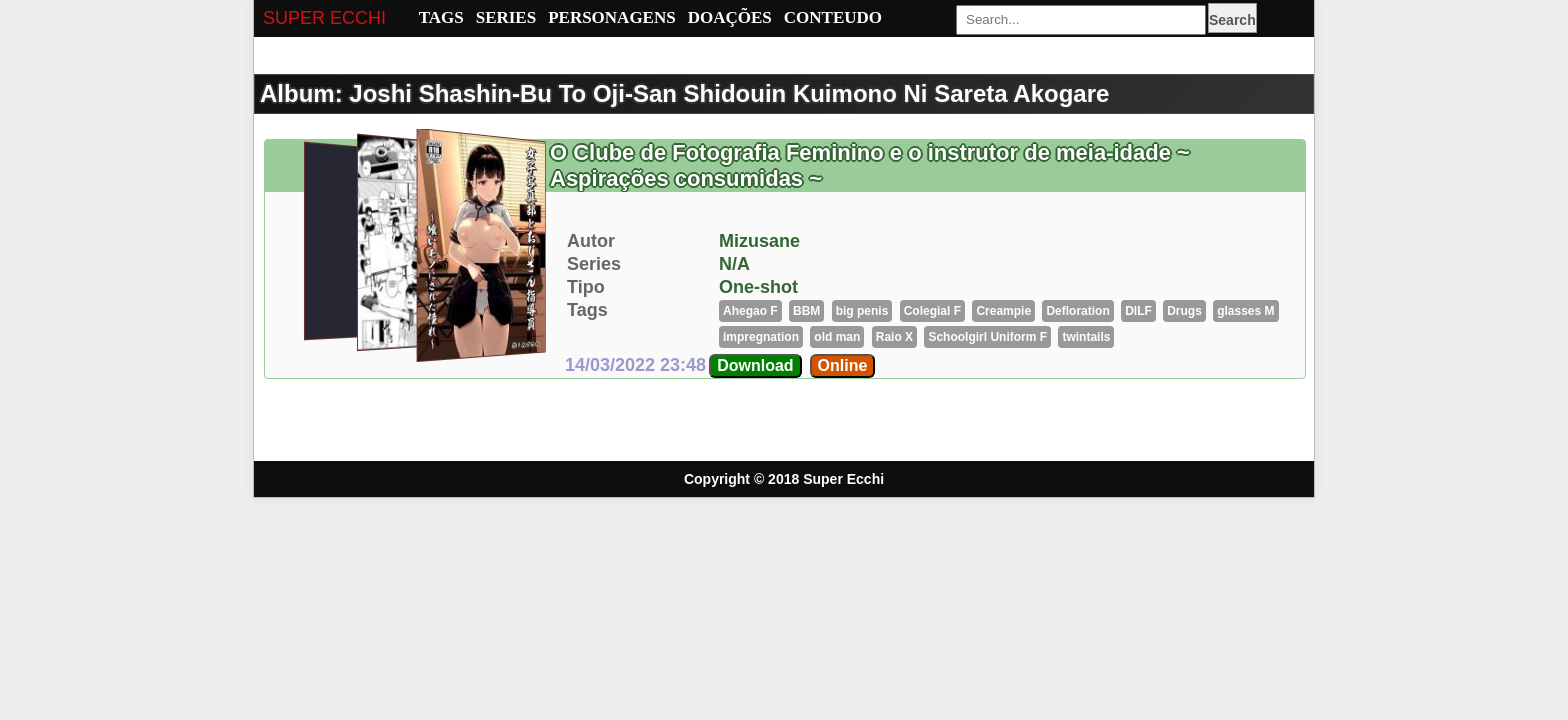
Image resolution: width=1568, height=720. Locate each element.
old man (837, 337)
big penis (862, 311)
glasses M (1245, 311)
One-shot (758, 287)
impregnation (761, 337)
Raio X (894, 337)
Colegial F (932, 311)
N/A (734, 264)
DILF (1138, 311)
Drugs (1184, 311)
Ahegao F (750, 311)
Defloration (1077, 311)
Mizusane (759, 241)
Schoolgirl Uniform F (987, 337)
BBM (806, 311)
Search (1232, 20)
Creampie (1003, 311)
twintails (1086, 337)
